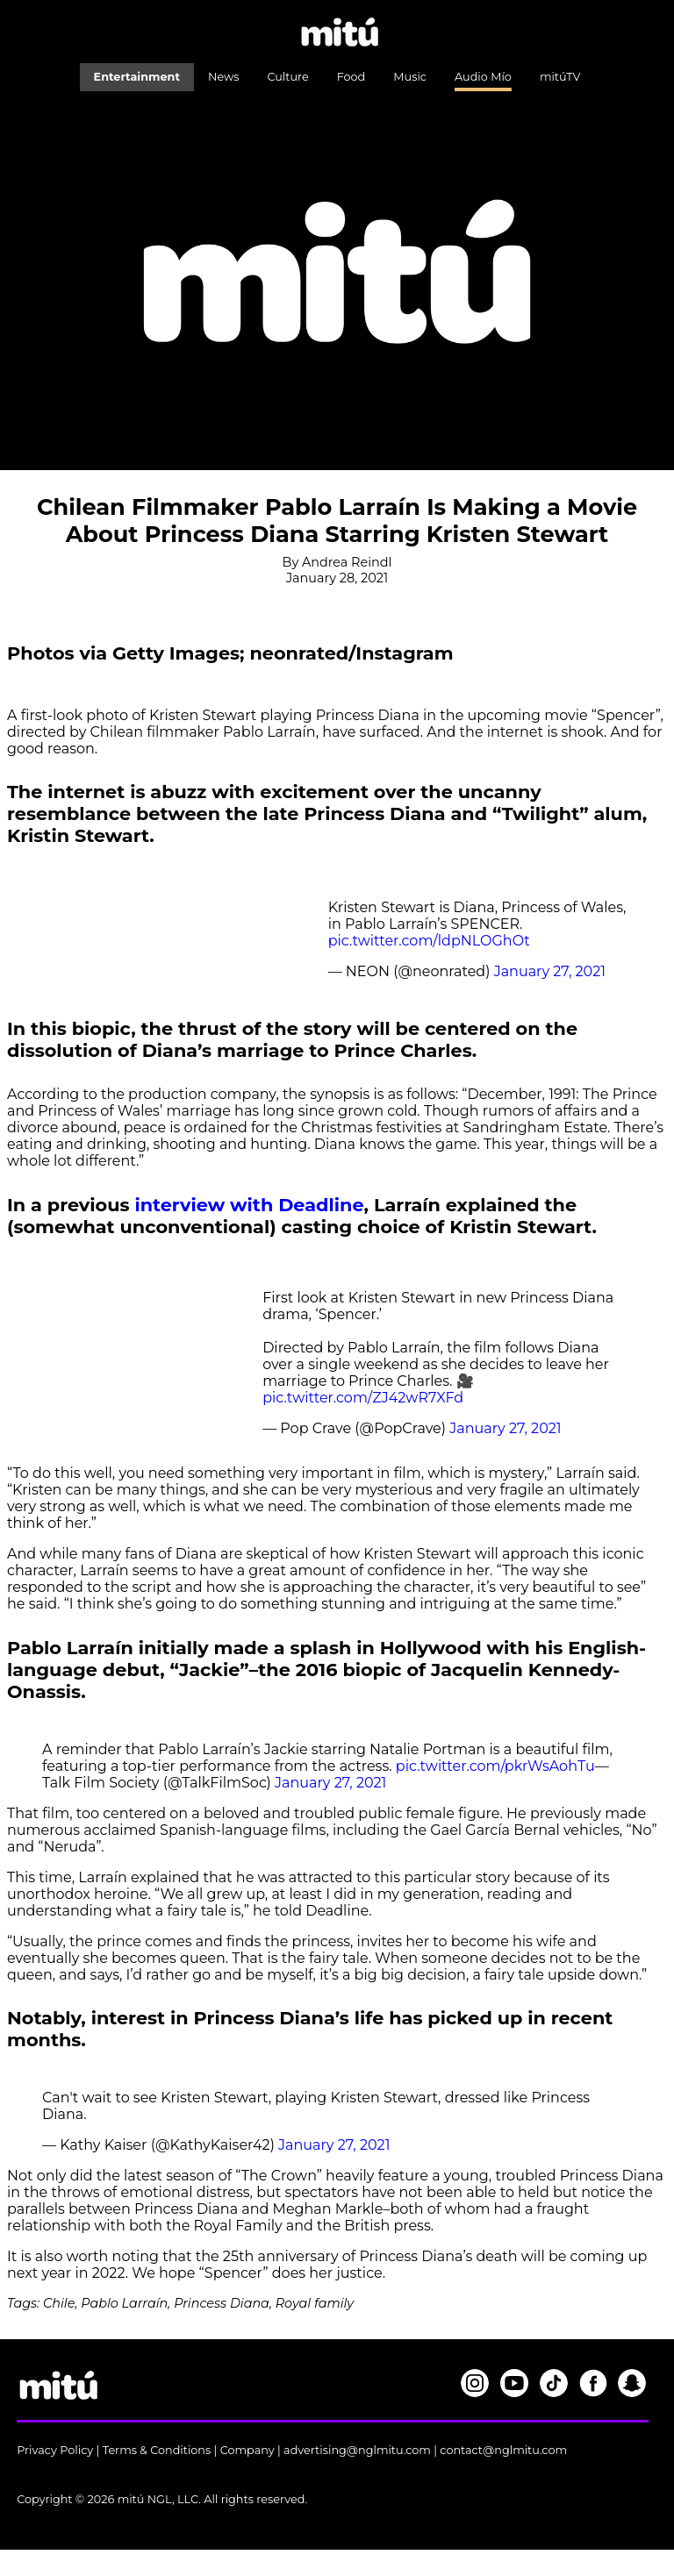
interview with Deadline (248, 1205)
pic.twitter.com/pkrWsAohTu (495, 1766)
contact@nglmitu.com (503, 2450)
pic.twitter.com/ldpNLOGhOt (429, 940)
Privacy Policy (55, 2450)
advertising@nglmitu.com (357, 2450)
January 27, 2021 (550, 971)
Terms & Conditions (157, 2450)
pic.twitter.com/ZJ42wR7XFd (362, 1397)
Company (247, 2450)
